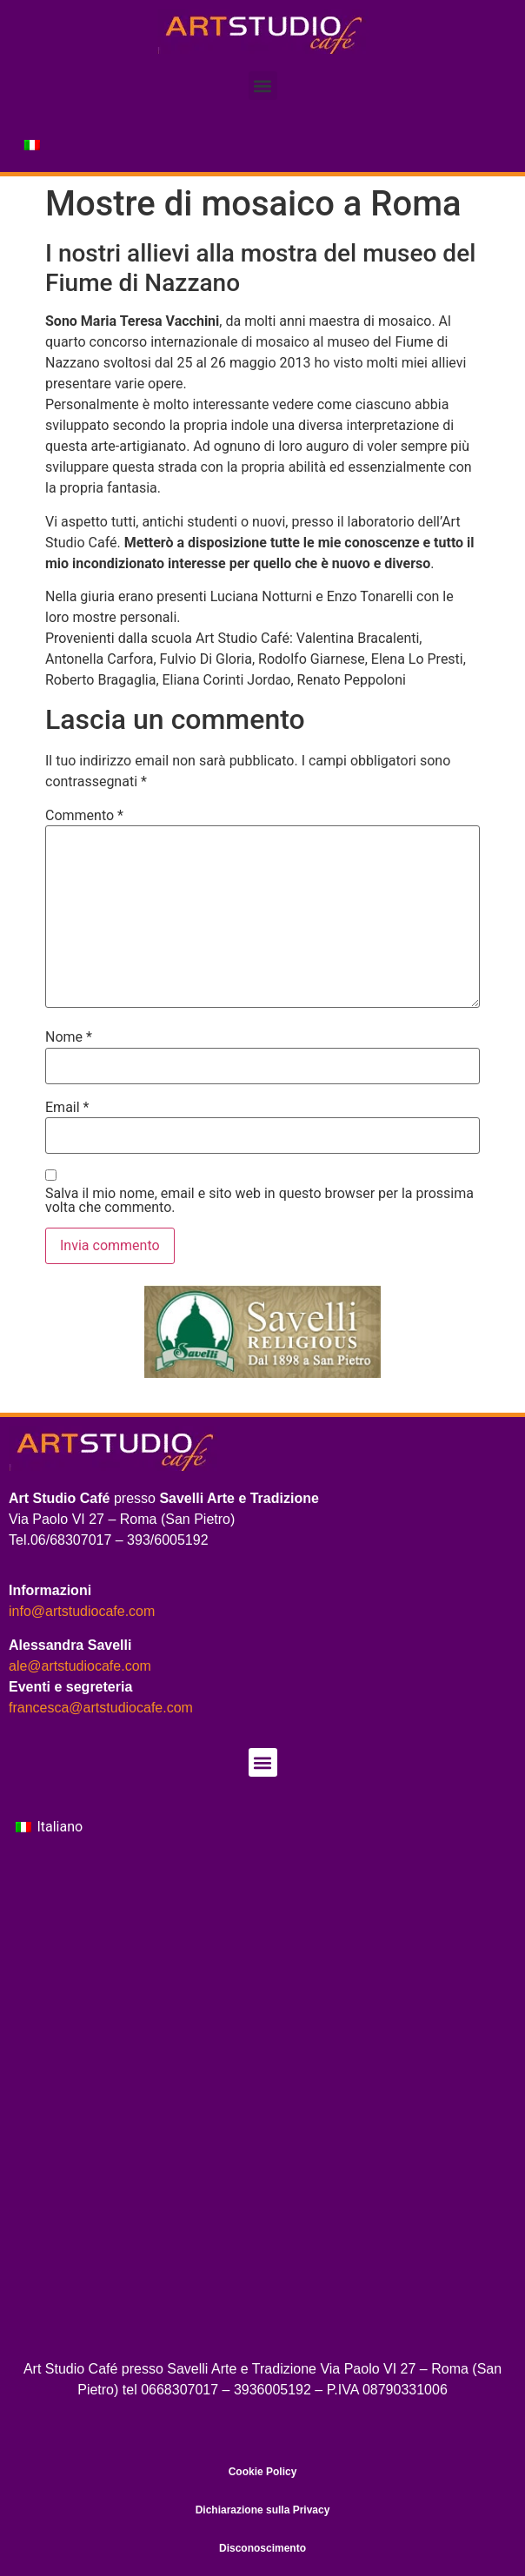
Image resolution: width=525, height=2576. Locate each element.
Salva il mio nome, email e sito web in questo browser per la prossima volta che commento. (259, 1201)
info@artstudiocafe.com (82, 1611)
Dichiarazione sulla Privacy (263, 2510)
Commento (84, 816)
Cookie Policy (263, 2472)
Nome (68, 1037)
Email (67, 1108)
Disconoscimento (262, 2548)
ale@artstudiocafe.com (80, 1666)
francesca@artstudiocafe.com (101, 1707)
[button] (263, 85)
